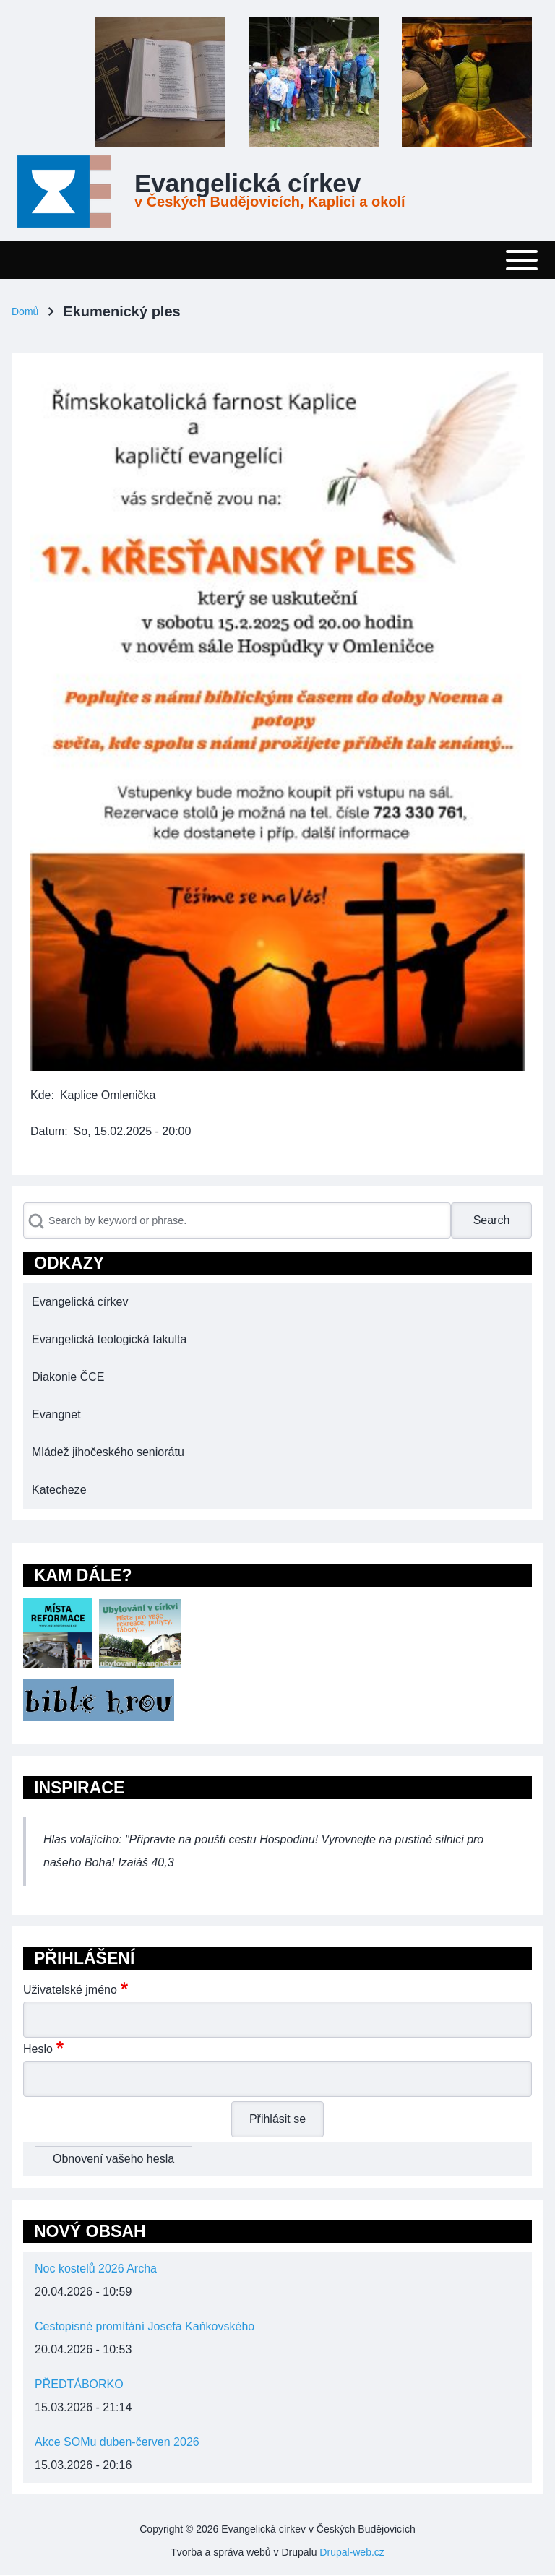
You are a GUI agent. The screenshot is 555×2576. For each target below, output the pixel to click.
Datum (47, 1131)
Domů (25, 311)
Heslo (38, 2049)
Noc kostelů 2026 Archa (96, 2268)
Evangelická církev (247, 183)
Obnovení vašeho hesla (113, 2159)
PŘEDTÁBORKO (79, 2384)
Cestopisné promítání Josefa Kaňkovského (144, 2326)
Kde (40, 1095)
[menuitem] (277, 1302)
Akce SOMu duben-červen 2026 (117, 2442)
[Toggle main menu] (277, 260)
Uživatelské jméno (70, 1989)
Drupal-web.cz (351, 2552)
